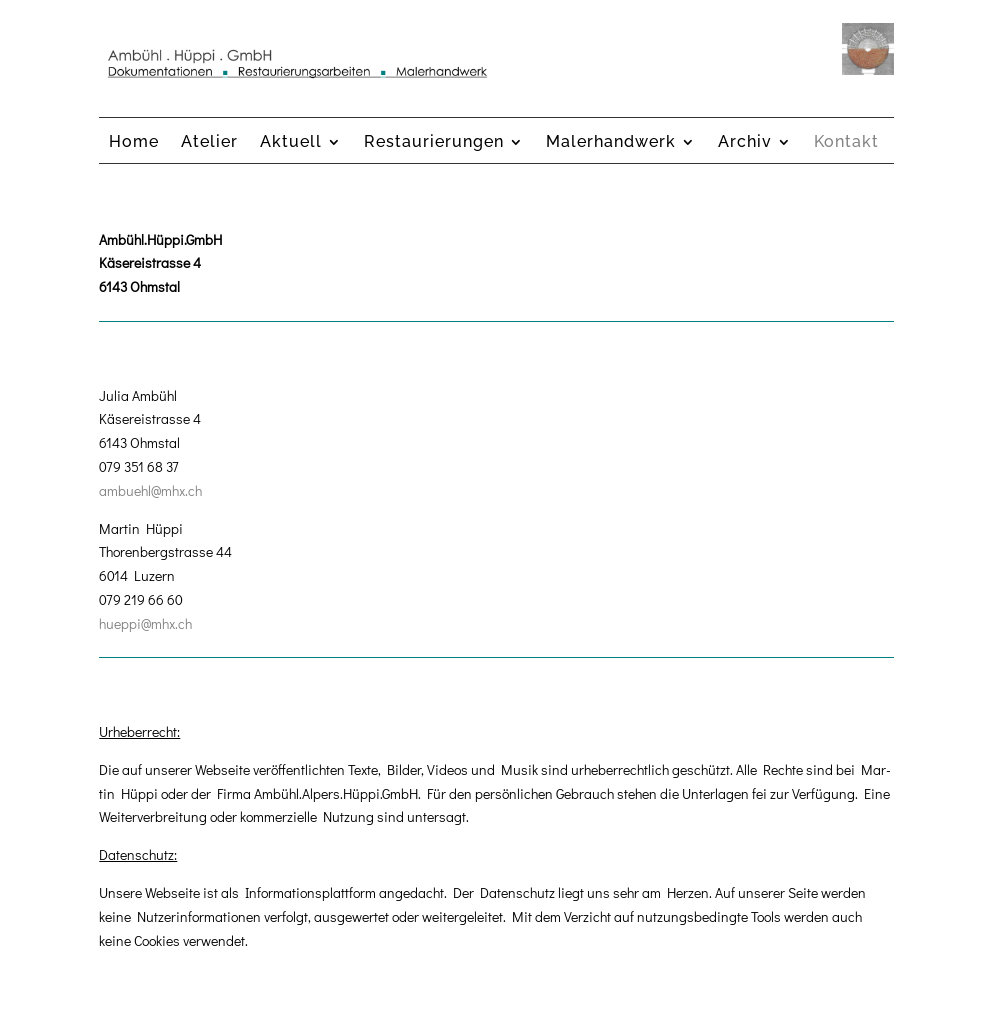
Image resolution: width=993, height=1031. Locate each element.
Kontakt (846, 143)
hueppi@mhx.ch (145, 623)
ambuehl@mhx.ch (150, 490)
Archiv (745, 143)
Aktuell (291, 143)
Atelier (209, 143)
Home (134, 143)
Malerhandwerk (611, 143)
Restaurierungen (434, 143)
